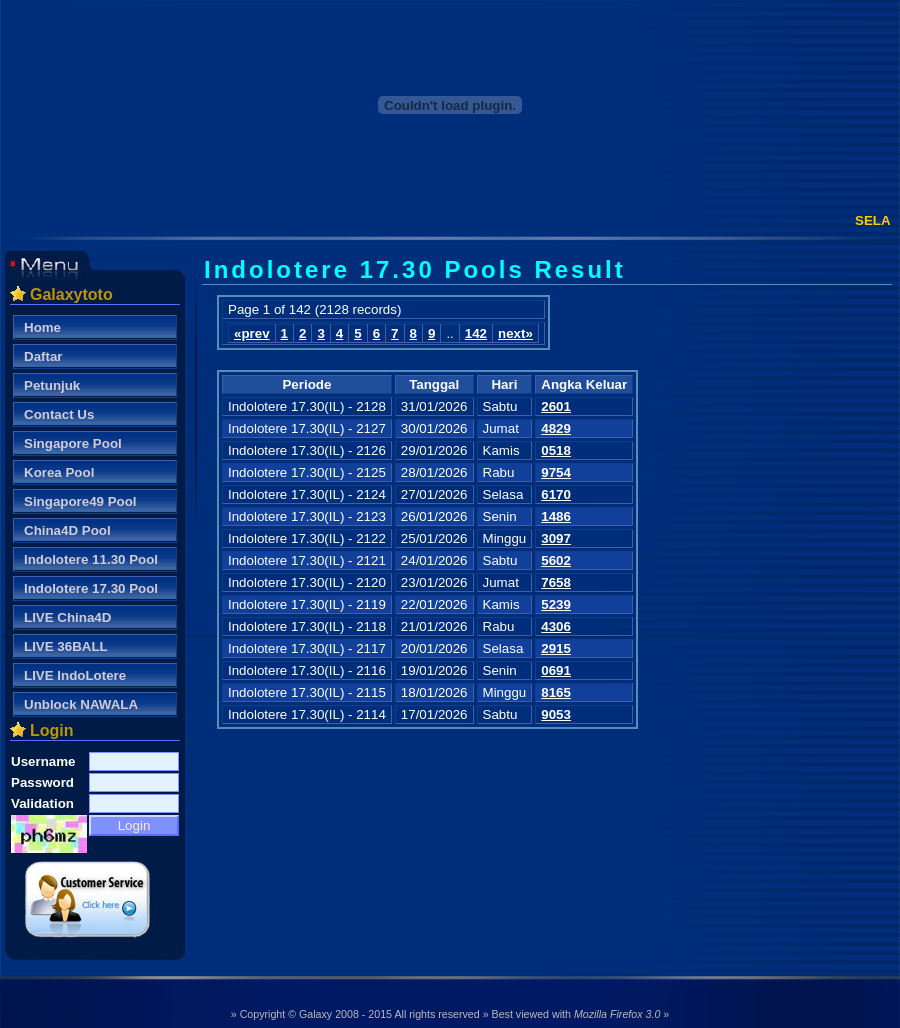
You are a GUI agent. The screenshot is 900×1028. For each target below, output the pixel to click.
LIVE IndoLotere (75, 675)
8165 (556, 692)
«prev (252, 333)
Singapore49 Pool (80, 501)
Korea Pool (59, 472)
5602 (556, 560)
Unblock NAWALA (81, 704)
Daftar (43, 356)
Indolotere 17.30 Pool (91, 588)
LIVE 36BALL (66, 646)
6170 (556, 494)
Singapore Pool (73, 443)
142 (476, 333)
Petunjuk (52, 385)
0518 (556, 450)
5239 (556, 604)
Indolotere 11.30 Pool (91, 559)
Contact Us (59, 414)
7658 (556, 582)
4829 (556, 428)
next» (515, 333)
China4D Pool (67, 530)
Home (42, 327)
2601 (556, 406)
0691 (556, 670)
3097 (556, 538)
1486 (556, 516)
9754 (556, 472)
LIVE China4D (67, 617)
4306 (556, 626)
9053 (556, 714)
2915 (556, 648)
